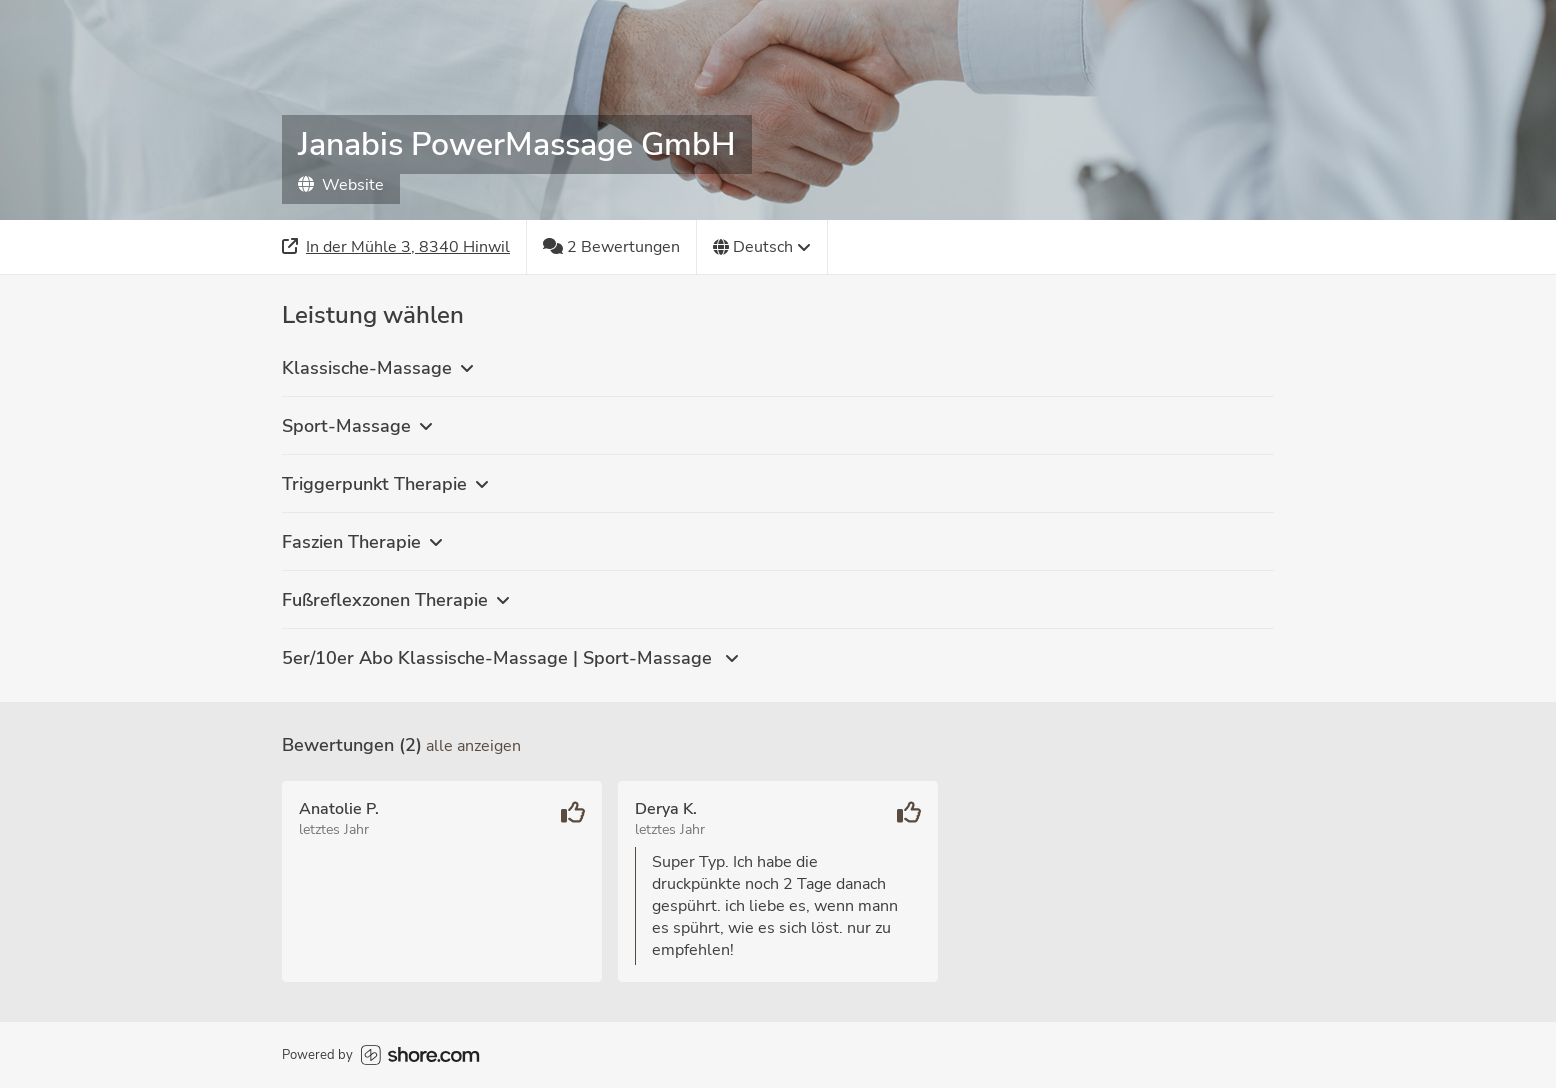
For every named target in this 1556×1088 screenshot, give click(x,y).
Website (341, 185)
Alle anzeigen (473, 746)
